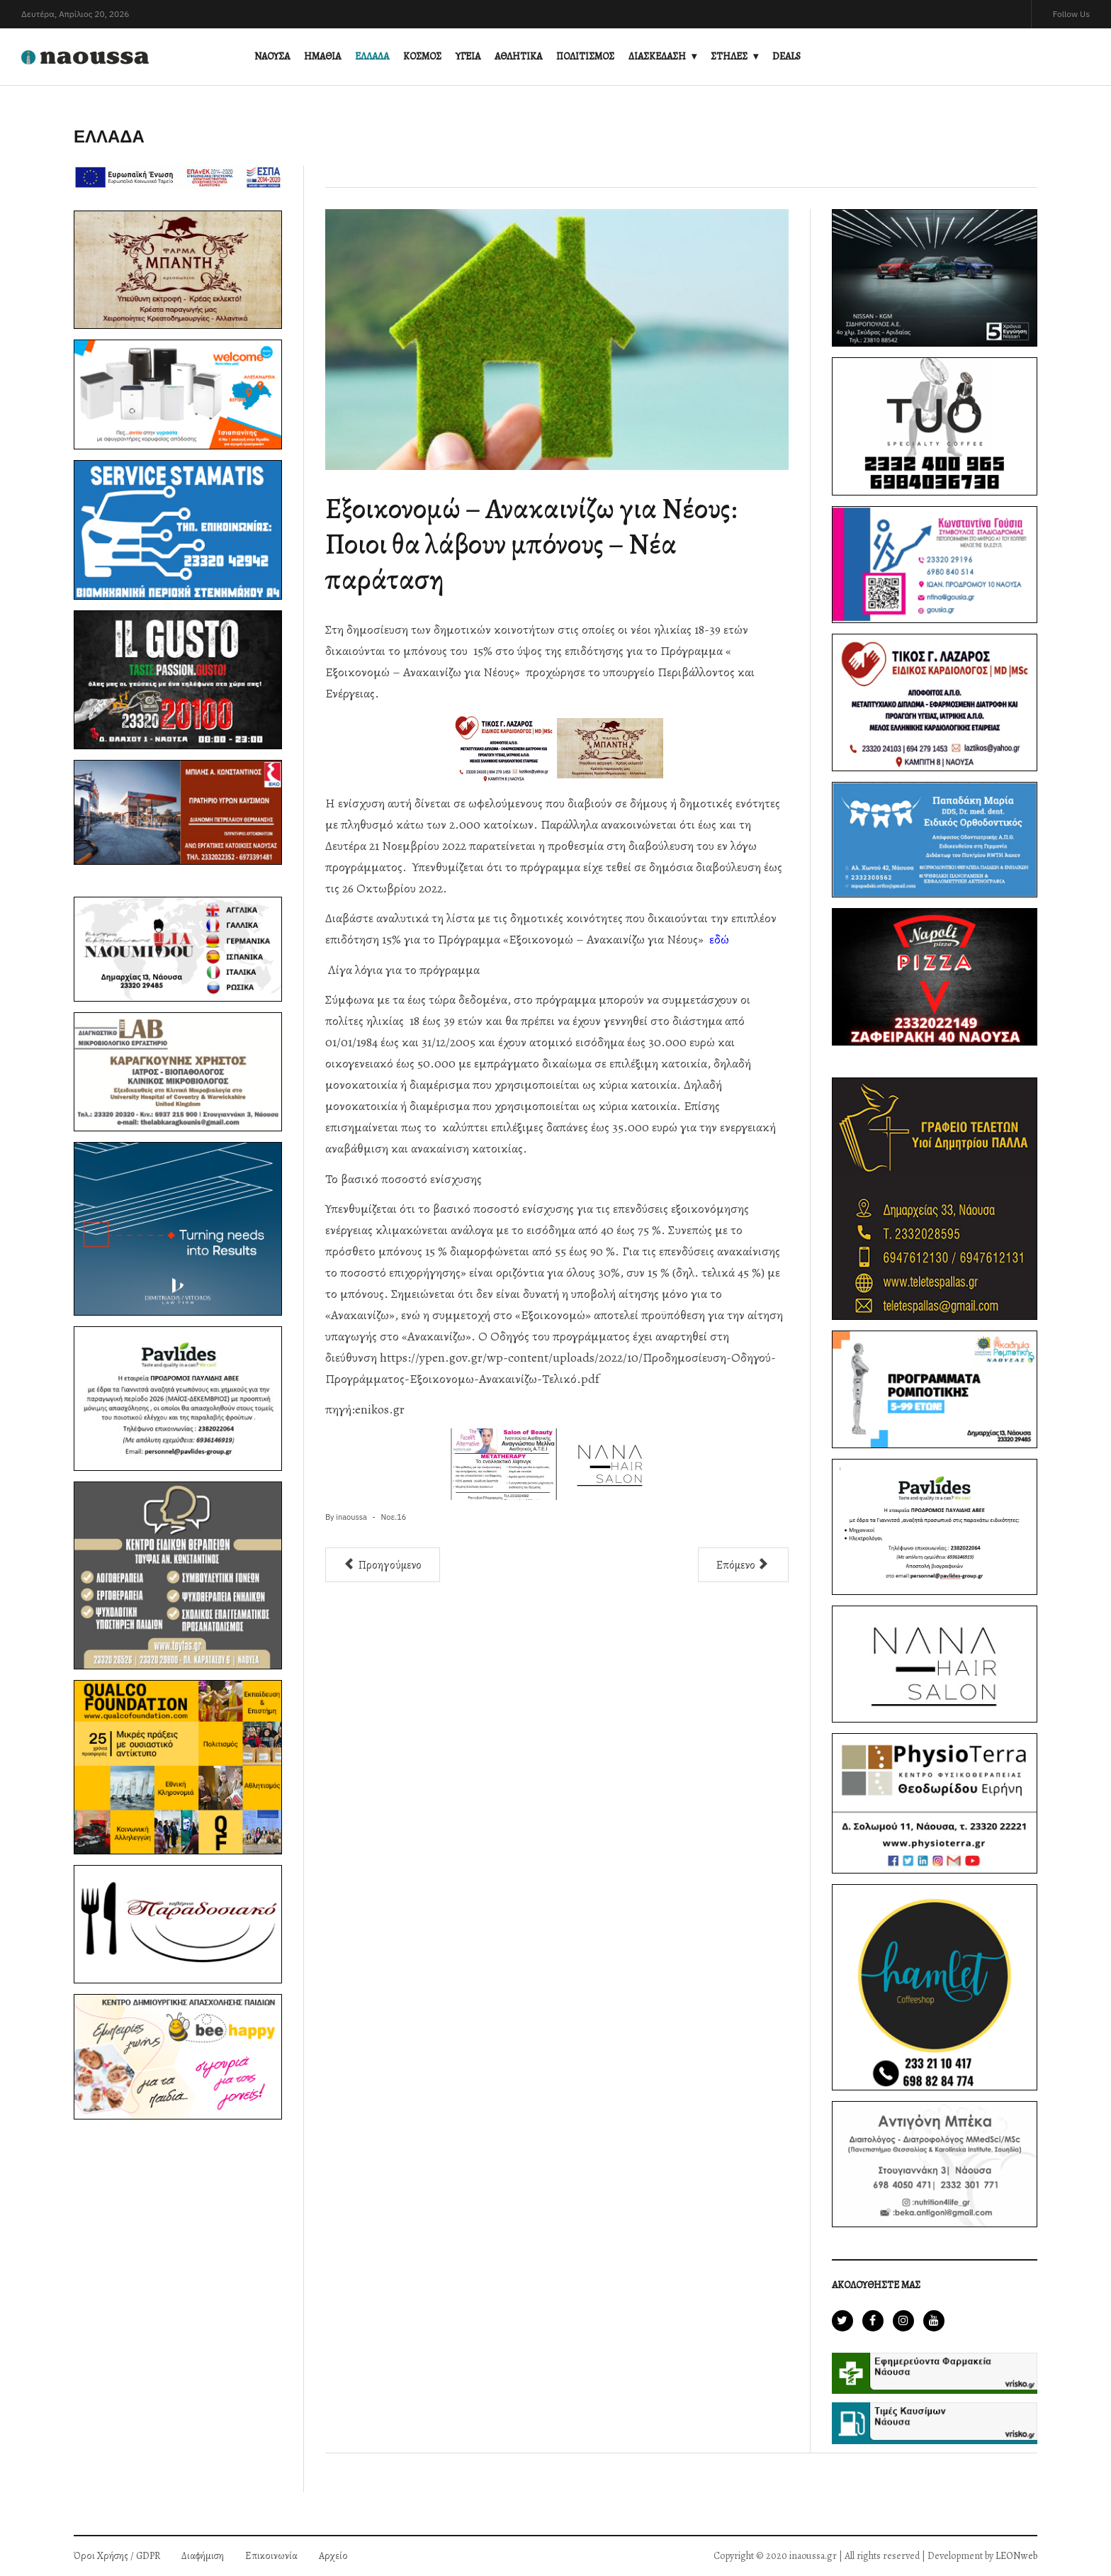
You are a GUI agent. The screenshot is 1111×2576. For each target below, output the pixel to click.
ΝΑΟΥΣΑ (272, 56)
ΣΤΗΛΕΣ (729, 56)
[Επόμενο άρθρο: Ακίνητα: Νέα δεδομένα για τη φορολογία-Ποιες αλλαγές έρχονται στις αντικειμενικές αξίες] (743, 1564)
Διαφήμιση (202, 2556)
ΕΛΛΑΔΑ (372, 56)
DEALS (786, 56)
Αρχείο (333, 2556)
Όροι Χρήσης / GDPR (117, 2556)
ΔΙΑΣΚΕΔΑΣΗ (657, 56)
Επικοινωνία (271, 2556)
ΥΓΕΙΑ (468, 56)
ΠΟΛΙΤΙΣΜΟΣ (585, 56)
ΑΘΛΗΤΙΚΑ (518, 56)
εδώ (719, 939)
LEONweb (1016, 2556)
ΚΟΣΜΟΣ (422, 56)
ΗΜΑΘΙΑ (322, 56)
